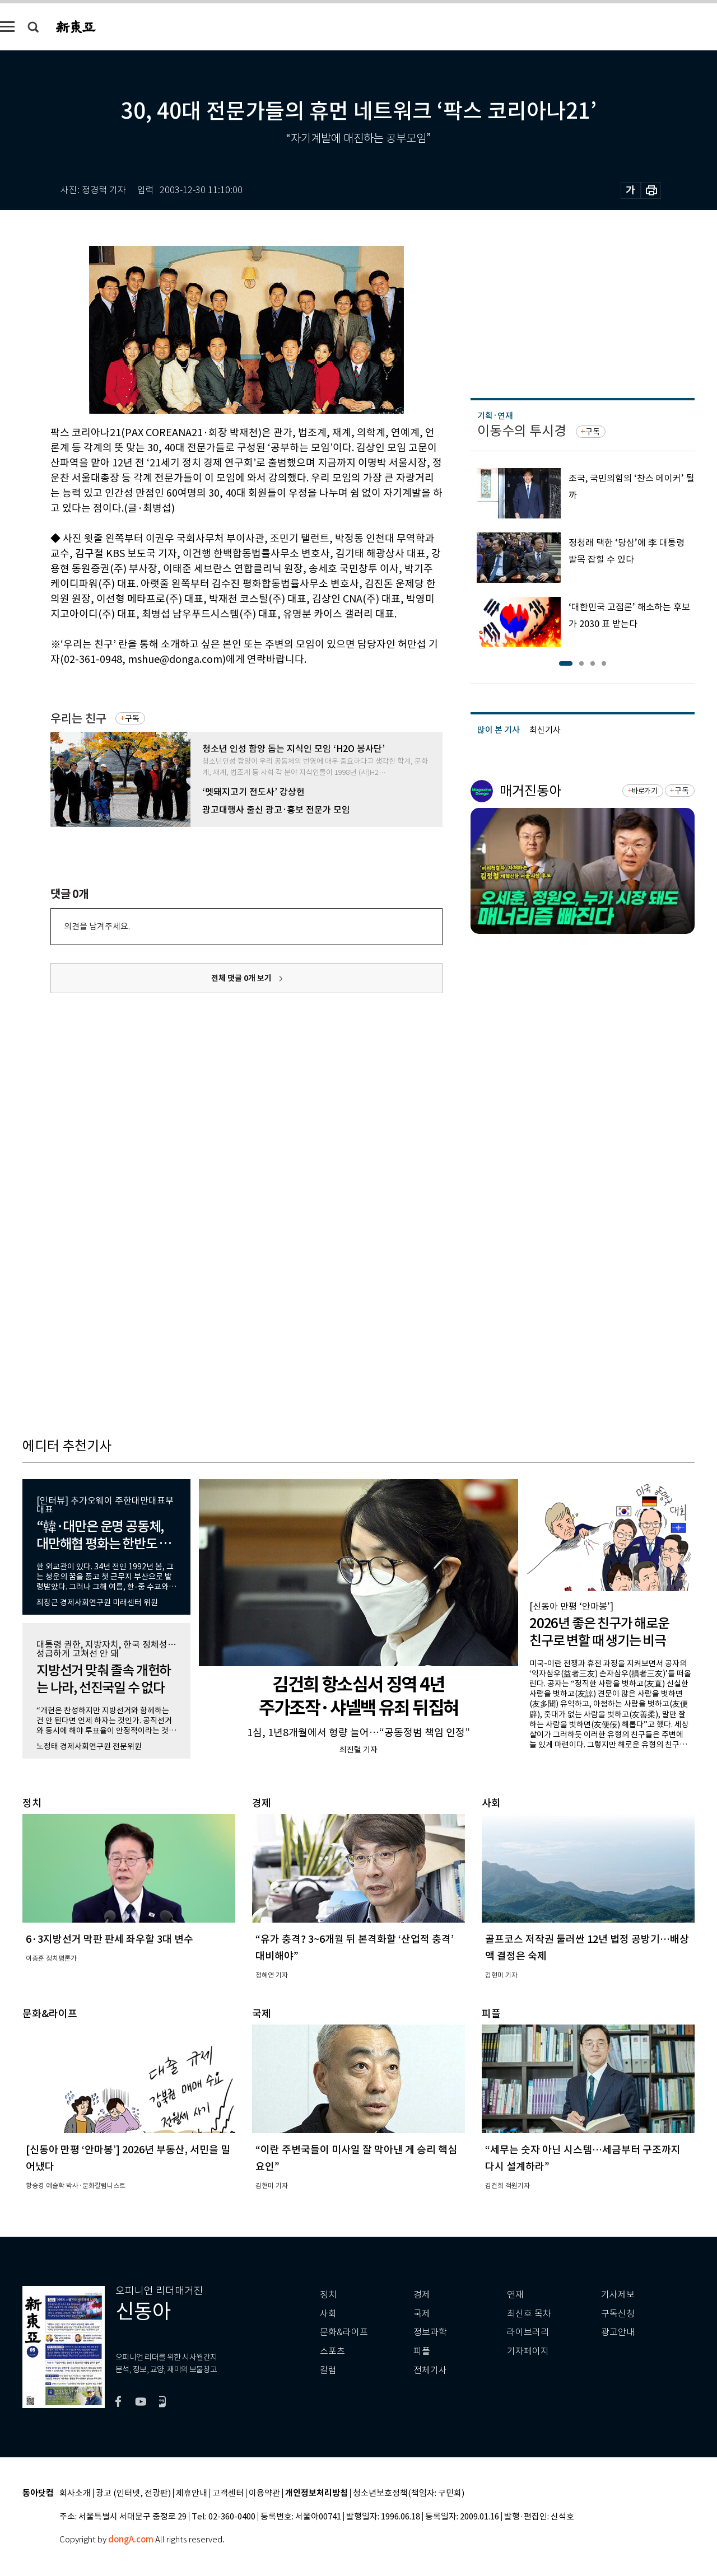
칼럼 (328, 2370)
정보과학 (430, 2332)
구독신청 (618, 2313)
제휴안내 (191, 2493)
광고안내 (618, 2332)
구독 (132, 718)
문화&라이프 (344, 2332)
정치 (328, 2294)
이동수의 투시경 (521, 431)
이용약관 (264, 2493)
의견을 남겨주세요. (97, 926)
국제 (421, 2313)
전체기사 (430, 2370)
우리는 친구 (78, 718)
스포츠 (332, 2351)
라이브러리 (528, 2332)
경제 (421, 2294)
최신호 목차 (529, 2313)
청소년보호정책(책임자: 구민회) (408, 2493)
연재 (515, 2294)
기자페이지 (528, 2351)
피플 (421, 2351)
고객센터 (228, 2493)
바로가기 (644, 791)
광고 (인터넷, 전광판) (133, 2493)
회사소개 (75, 2493)
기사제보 (618, 2294)
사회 (328, 2313)
